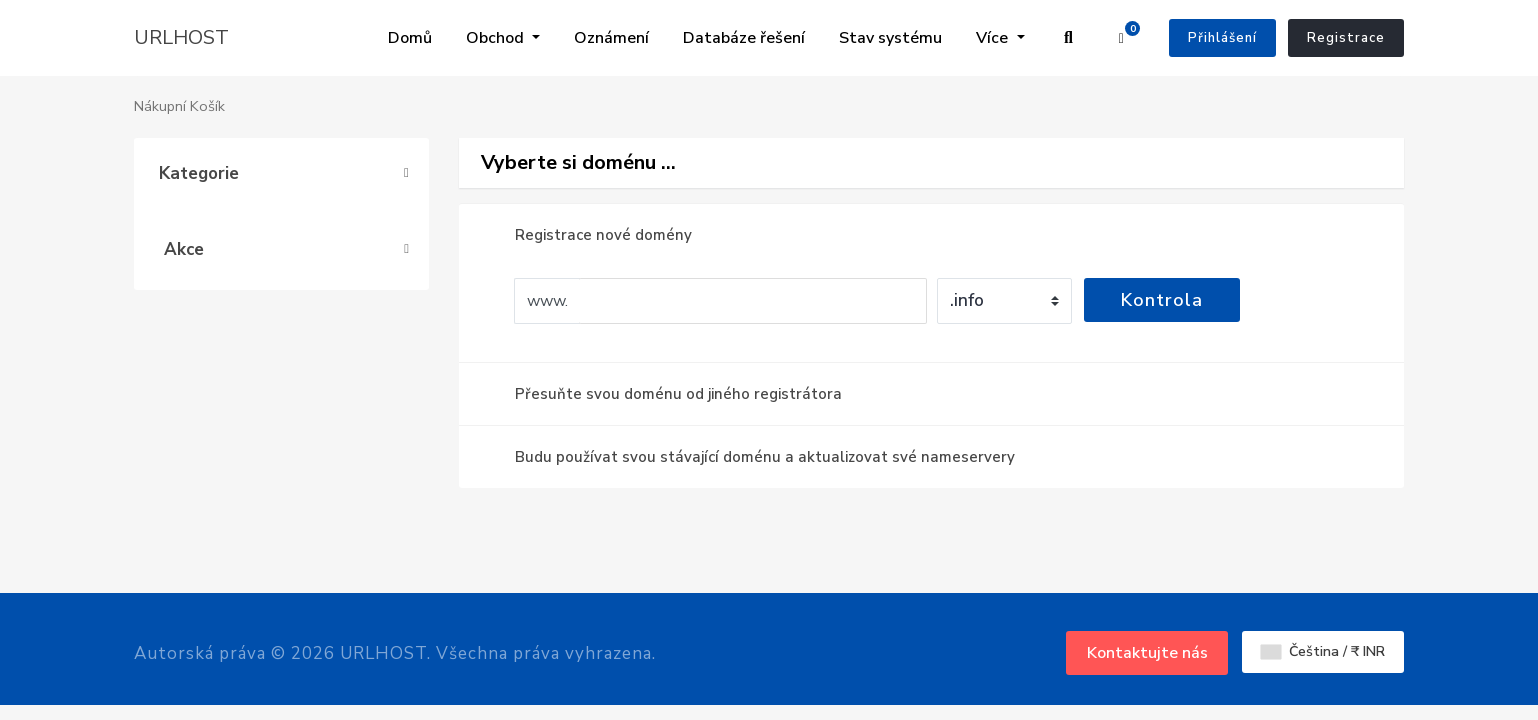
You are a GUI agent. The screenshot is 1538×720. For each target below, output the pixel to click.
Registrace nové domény (587, 243)
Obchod (354, 30)
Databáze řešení (563, 42)
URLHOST (181, 41)
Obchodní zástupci (840, 42)
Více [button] (994, 30)
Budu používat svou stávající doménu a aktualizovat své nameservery (749, 465)
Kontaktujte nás (1147, 661)
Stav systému (698, 42)
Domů (267, 30)
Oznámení (451, 54)
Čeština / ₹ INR (1323, 659)
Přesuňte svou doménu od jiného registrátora (662, 402)
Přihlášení (1222, 42)
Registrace (1346, 42)
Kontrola (1162, 308)
